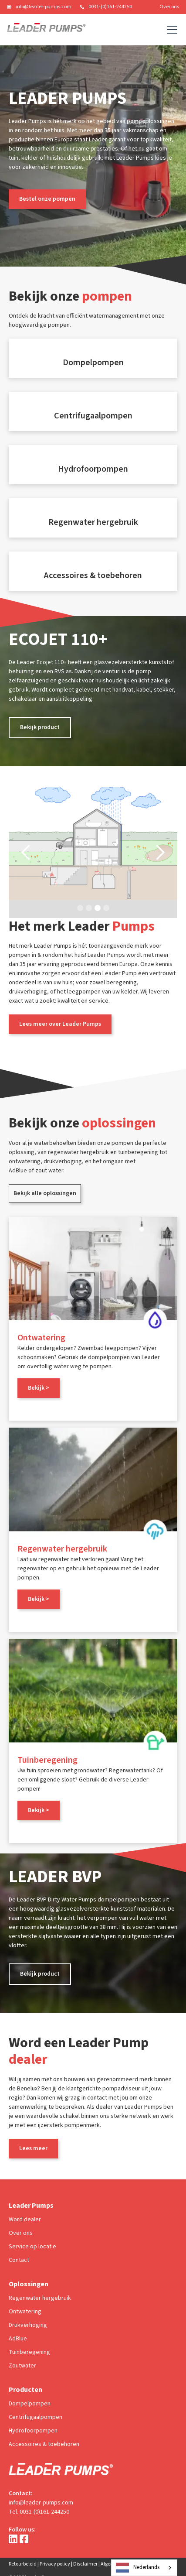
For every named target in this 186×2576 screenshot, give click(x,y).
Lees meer (33, 2148)
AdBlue (18, 2338)
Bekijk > (38, 1388)
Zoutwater (22, 2365)
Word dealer (25, 2219)
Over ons (169, 6)
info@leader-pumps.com (43, 6)
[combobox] (144, 2567)
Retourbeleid (23, 2564)
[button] (170, 29)
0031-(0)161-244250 (110, 6)
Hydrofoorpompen (33, 2430)
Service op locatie (32, 2246)
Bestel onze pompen (47, 199)
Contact (19, 2260)
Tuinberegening (29, 2352)
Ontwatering (25, 2311)
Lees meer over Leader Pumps (60, 1024)
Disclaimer (85, 2564)
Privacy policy (55, 2564)
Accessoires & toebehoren (44, 2444)
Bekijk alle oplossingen (45, 1193)
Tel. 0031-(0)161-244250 (39, 2511)
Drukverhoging (28, 2325)
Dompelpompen (30, 2403)
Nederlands (137, 2567)
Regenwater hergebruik (40, 2298)
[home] (46, 29)
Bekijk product (40, 727)
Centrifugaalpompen (35, 2417)
